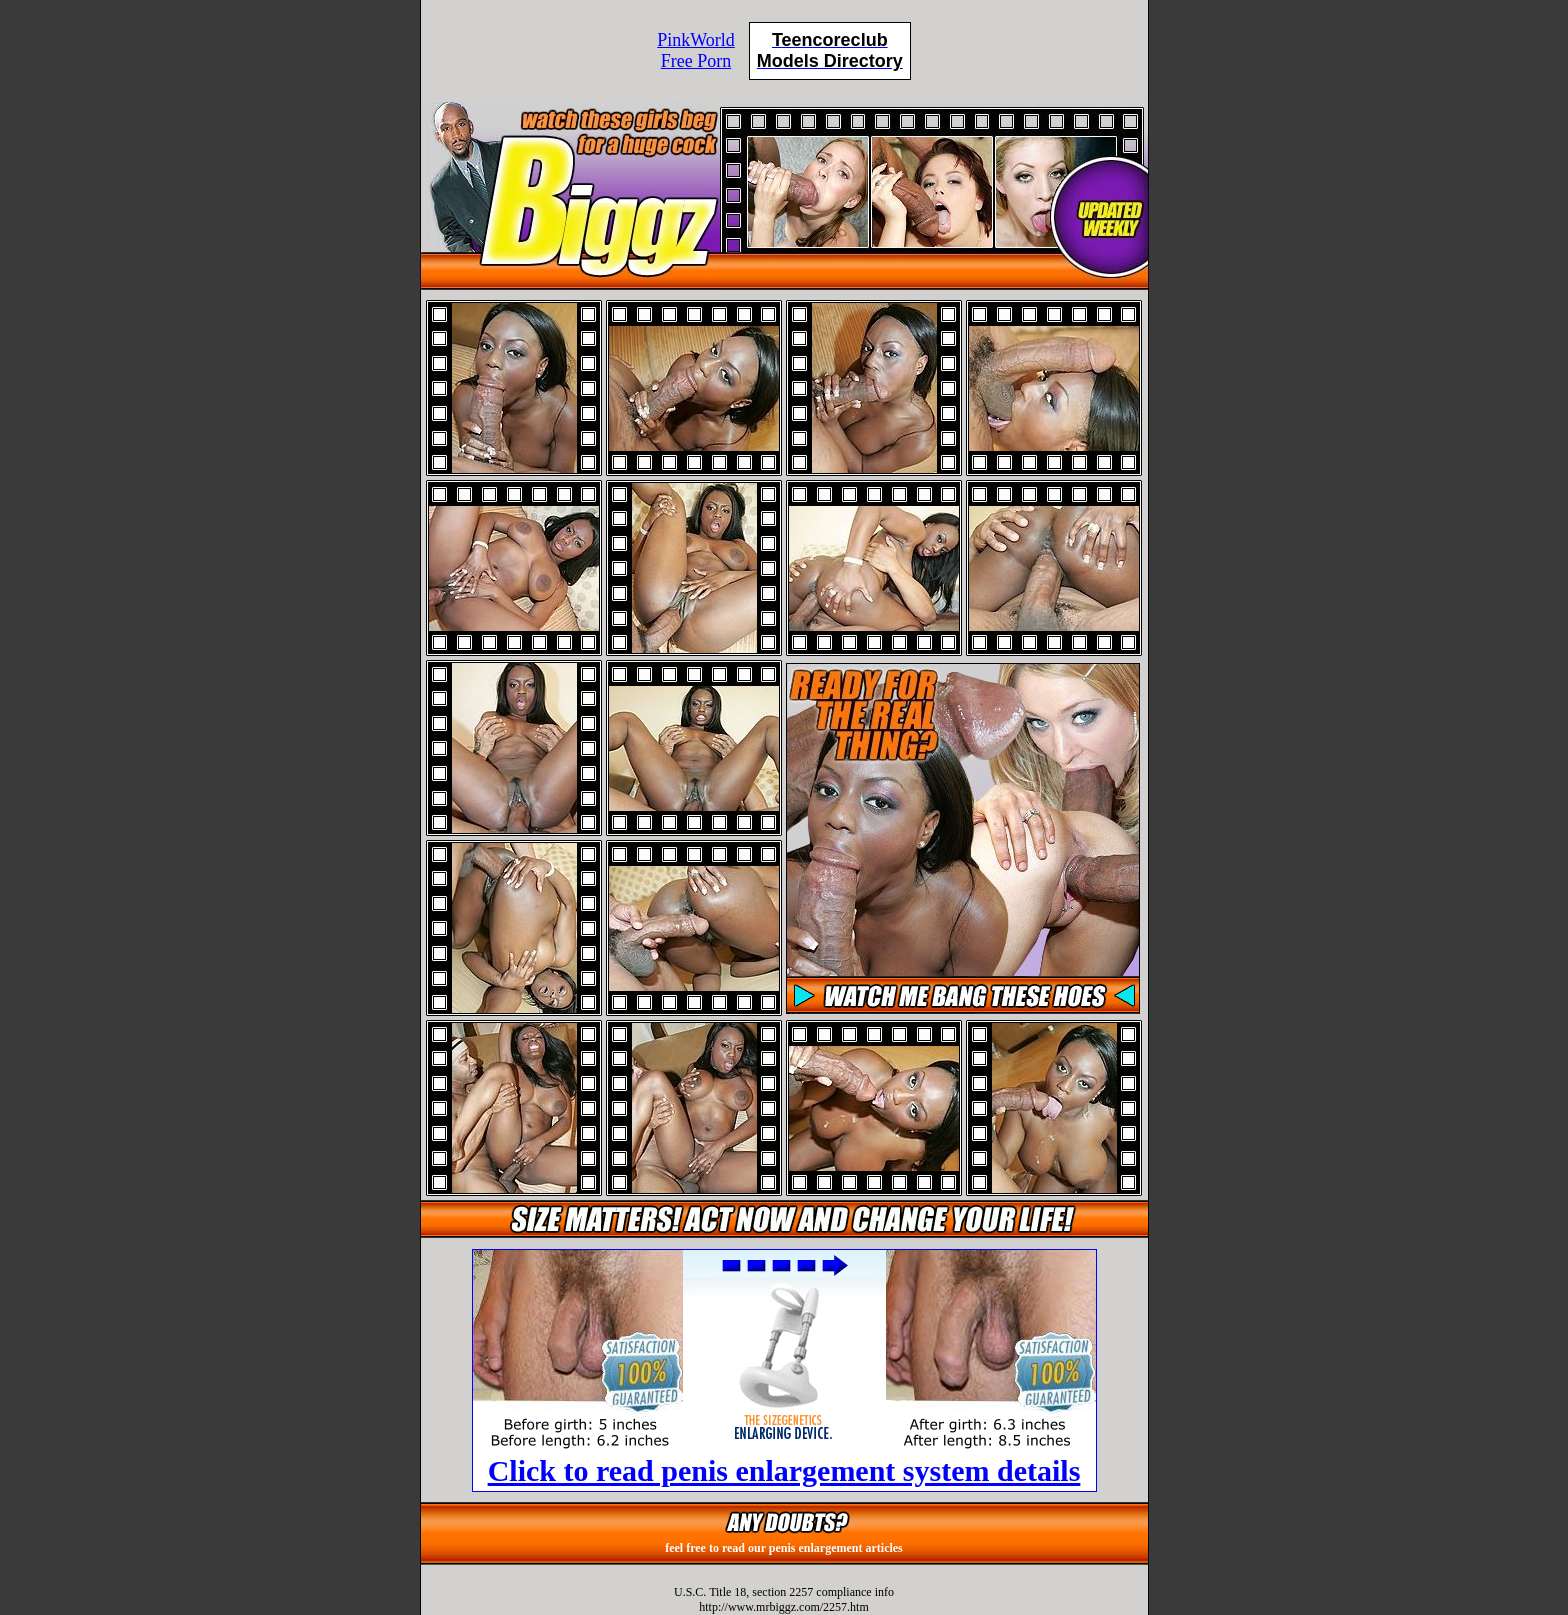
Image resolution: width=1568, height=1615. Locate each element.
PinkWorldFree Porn (696, 50)
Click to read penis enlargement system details (784, 1470)
